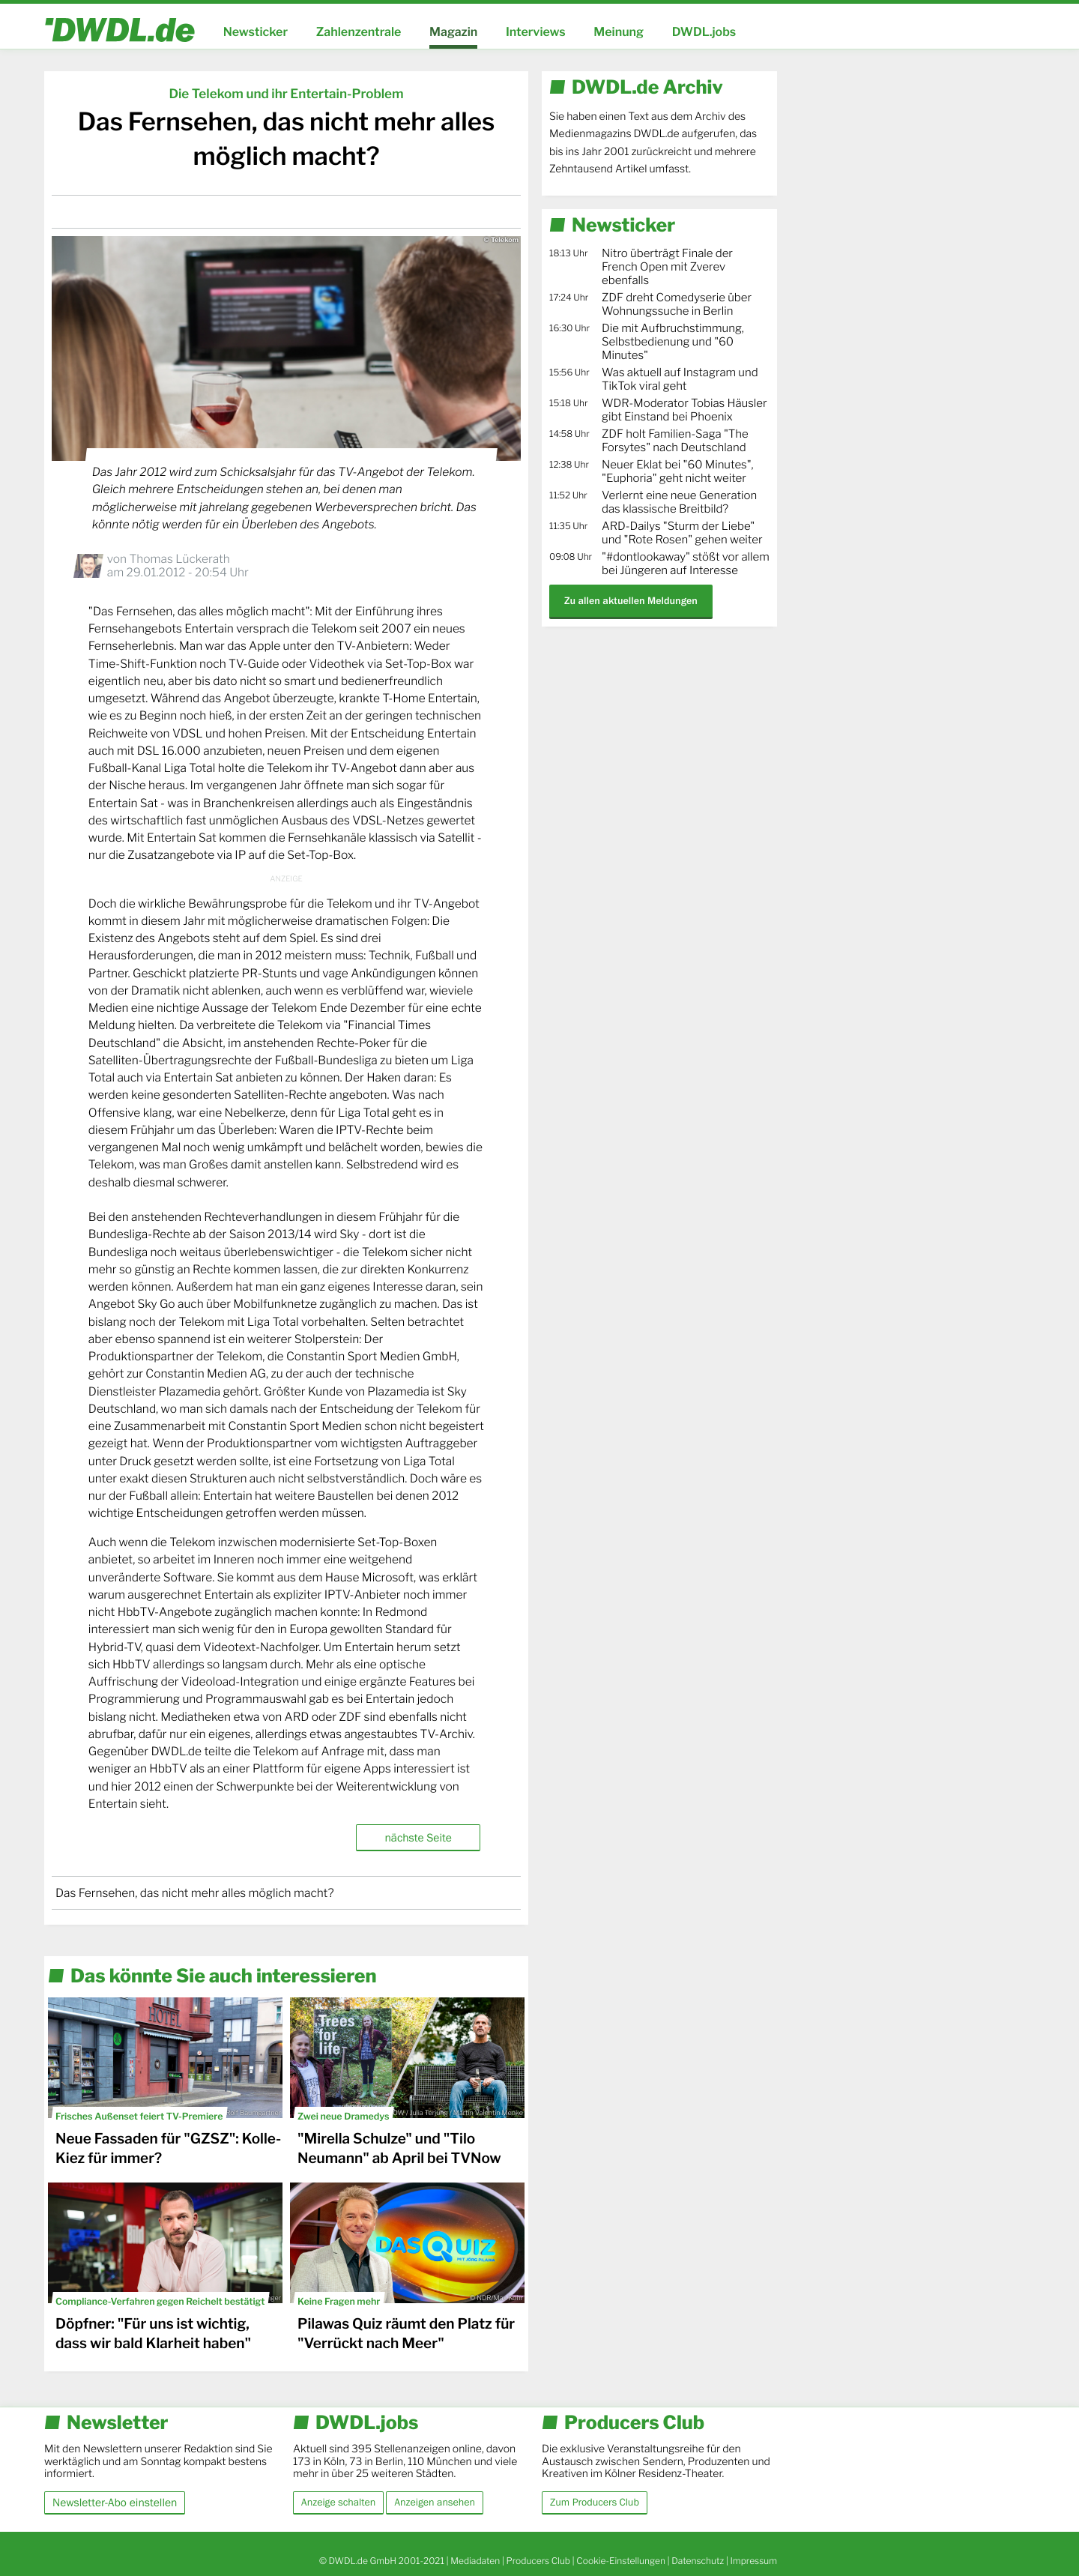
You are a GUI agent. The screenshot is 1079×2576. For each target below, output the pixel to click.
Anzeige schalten (338, 2503)
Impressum (753, 2560)
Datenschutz (697, 2560)
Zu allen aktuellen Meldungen (631, 600)
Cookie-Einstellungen (620, 2560)
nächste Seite (417, 1837)
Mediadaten (475, 2560)
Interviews (536, 32)
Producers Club (538, 2560)
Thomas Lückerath (179, 559)
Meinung (618, 32)
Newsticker (255, 32)
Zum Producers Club (594, 2503)
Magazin (453, 32)
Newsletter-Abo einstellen (114, 2502)
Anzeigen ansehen (434, 2503)
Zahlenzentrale (359, 32)
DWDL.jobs (704, 32)
